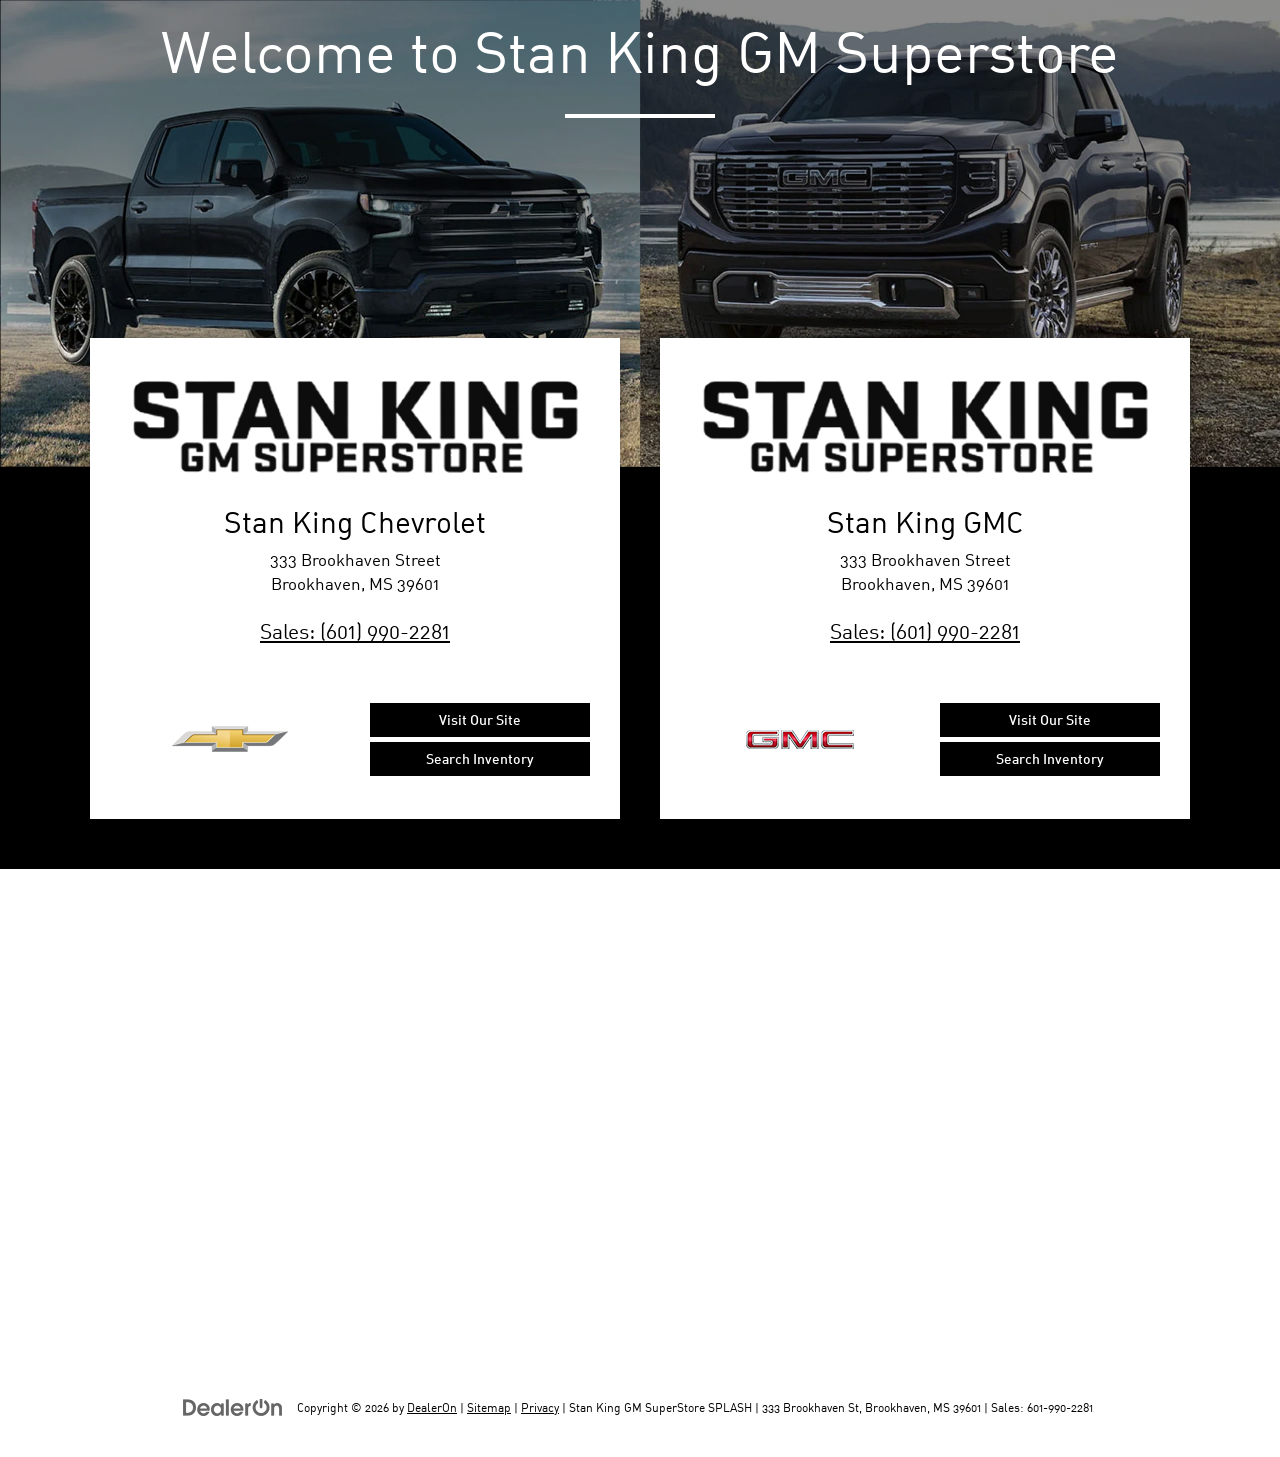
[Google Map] (640, 1119)
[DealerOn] (233, 1406)
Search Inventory (480, 758)
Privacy (540, 1407)
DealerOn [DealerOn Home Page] (432, 1407)
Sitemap (489, 1407)
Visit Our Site (480, 719)
